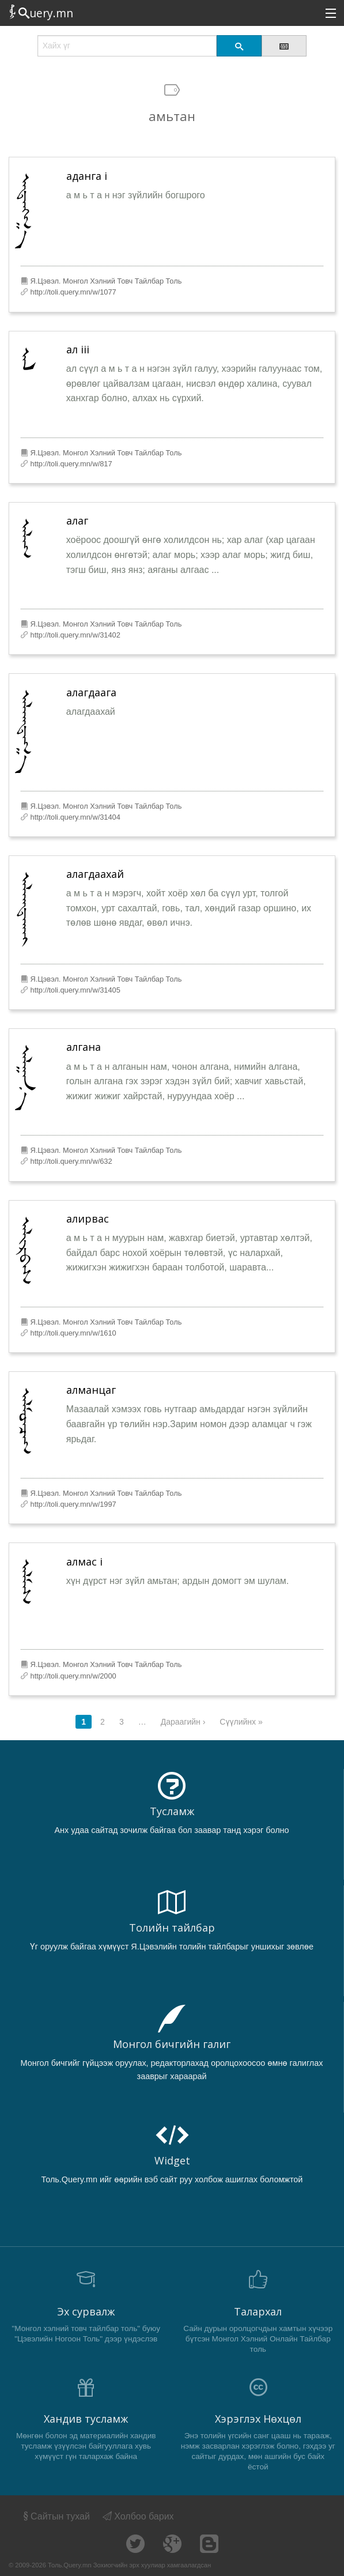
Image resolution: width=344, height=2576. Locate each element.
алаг (77, 520)
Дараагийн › (183, 1721)
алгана (83, 1047)
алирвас (87, 1218)
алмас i (84, 1561)
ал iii (77, 349)
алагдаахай (95, 874)
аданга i (86, 176)
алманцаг (91, 1390)
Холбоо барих (138, 2516)
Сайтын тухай (55, 2516)
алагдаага (91, 692)
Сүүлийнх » (241, 1721)
